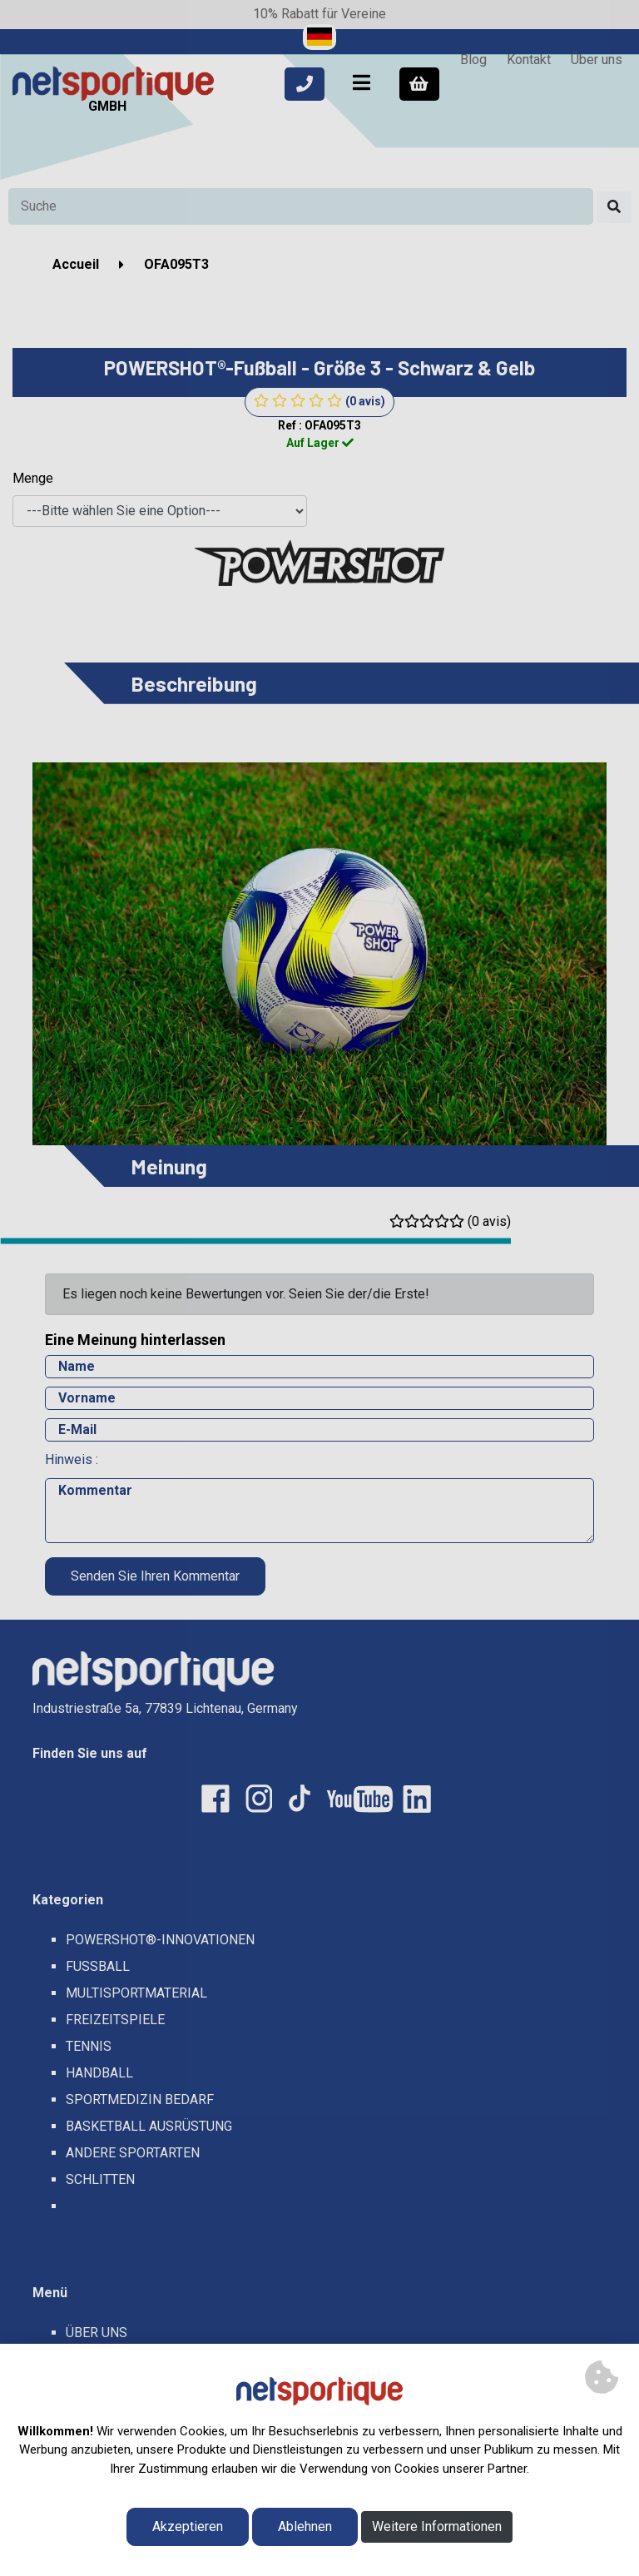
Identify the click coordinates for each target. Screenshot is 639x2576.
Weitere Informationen (437, 2526)
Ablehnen (305, 2526)
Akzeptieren (187, 2526)
